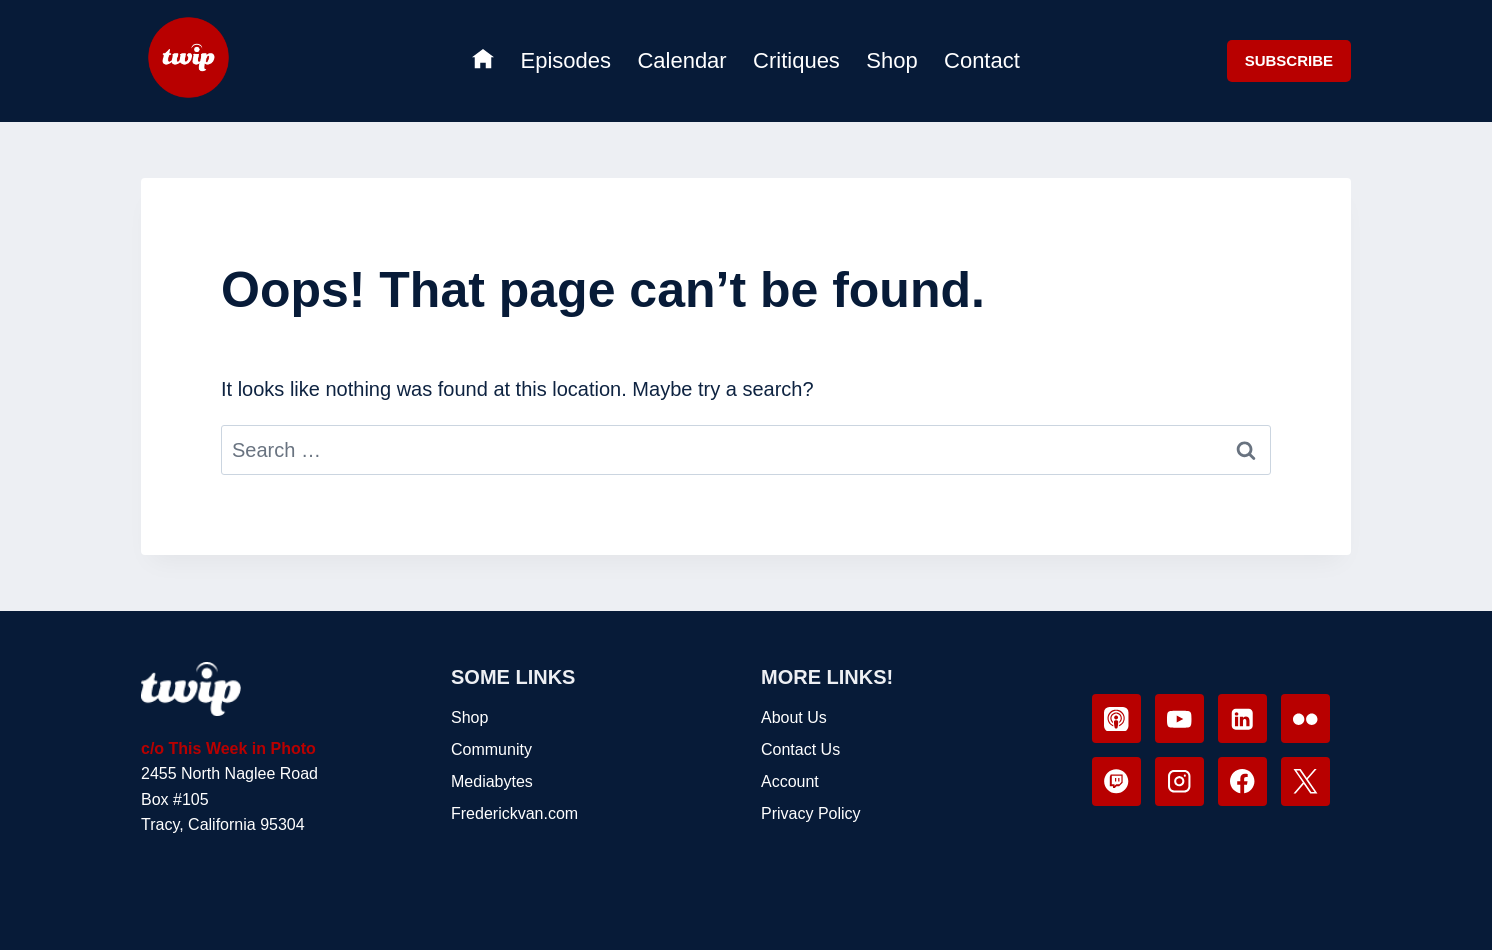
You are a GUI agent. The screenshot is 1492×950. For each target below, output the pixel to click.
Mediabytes (492, 781)
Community (491, 749)
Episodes (566, 60)
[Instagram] (1179, 781)
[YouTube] (1179, 718)
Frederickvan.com (514, 813)
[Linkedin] (1242, 718)
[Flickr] (1305, 718)
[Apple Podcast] (1116, 718)
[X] (1305, 781)
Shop (891, 60)
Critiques (796, 60)
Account (790, 781)
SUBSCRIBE (1289, 60)
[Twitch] (1116, 781)
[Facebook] (1242, 781)
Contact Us (800, 749)
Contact (982, 60)
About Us (794, 717)
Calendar (681, 60)
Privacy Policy (811, 813)
